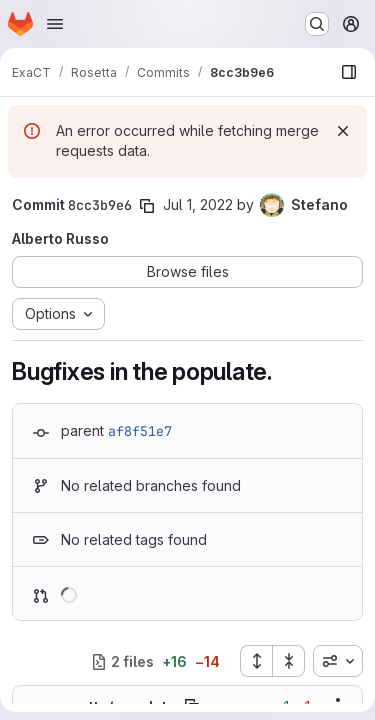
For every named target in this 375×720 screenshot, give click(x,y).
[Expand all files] (256, 661)
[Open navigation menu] (55, 24)
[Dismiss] (343, 131)
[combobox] (338, 661)
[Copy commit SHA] (147, 206)
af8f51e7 (140, 431)
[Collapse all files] (289, 661)
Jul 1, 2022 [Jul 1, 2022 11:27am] (198, 204)
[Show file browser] (349, 72)
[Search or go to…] (317, 24)
